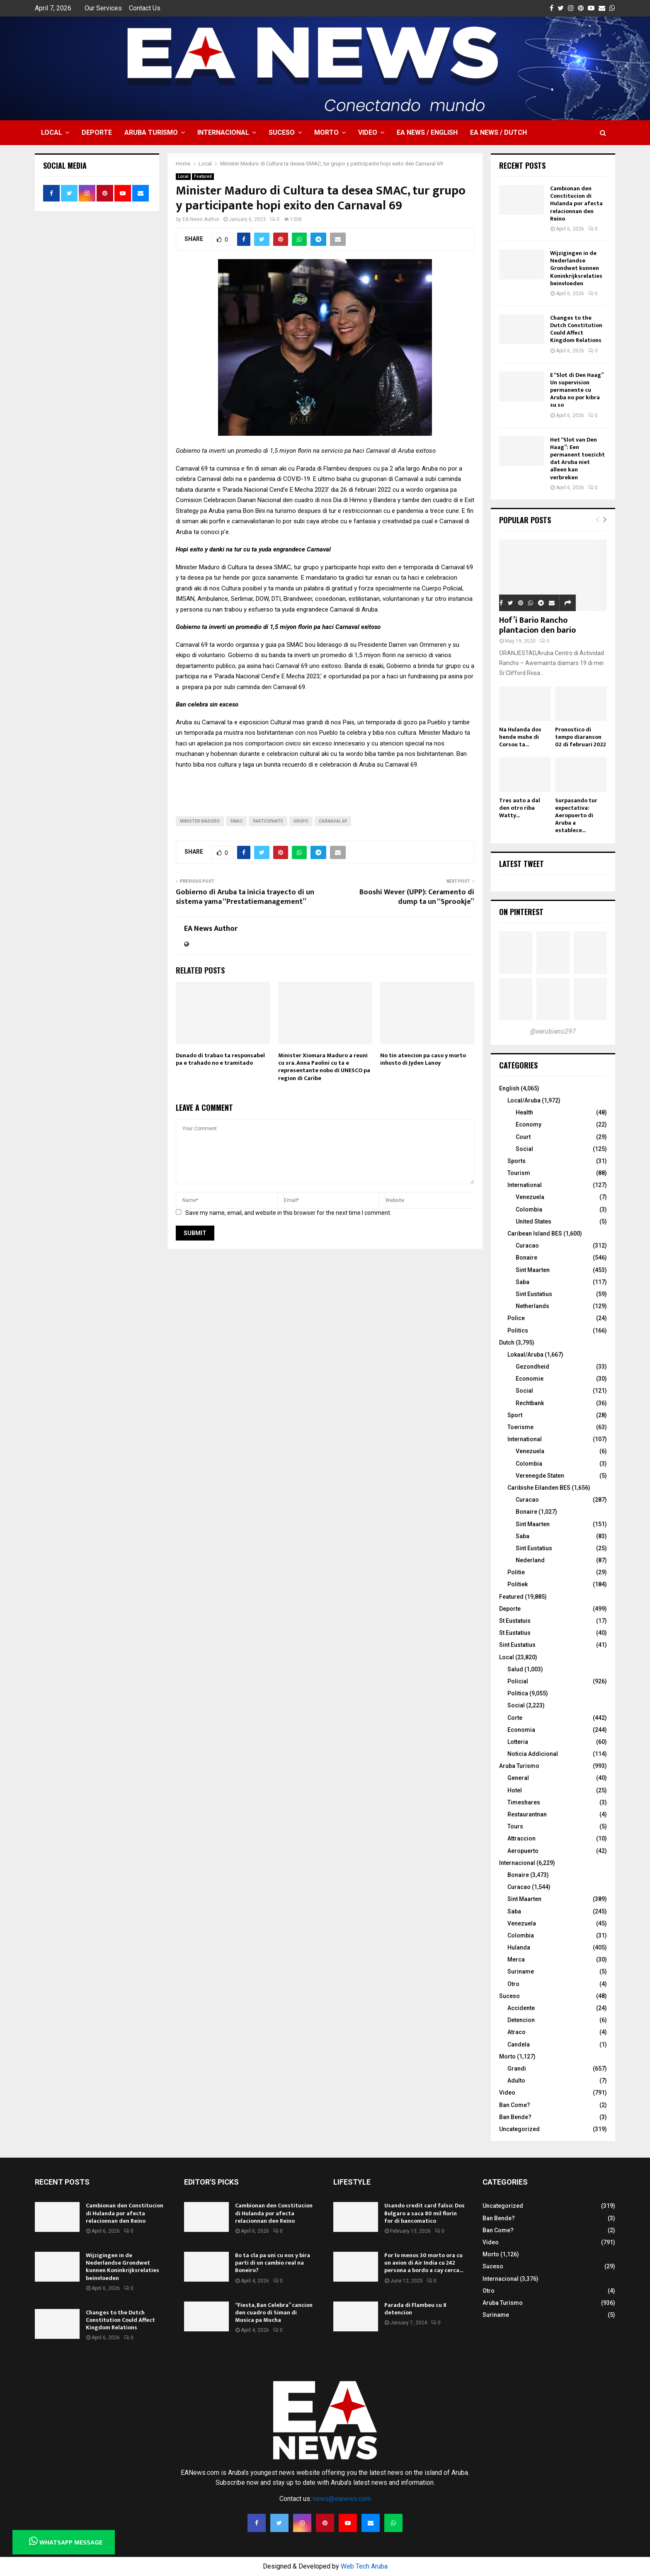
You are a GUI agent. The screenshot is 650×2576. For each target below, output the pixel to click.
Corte (514, 1717)
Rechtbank (530, 1403)
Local (51, 132)
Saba (522, 1282)
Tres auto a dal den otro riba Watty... (519, 808)
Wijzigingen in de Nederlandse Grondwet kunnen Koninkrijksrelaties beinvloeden (576, 268)
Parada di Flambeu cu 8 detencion (415, 2308)
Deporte (97, 132)
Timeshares (523, 1802)
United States (533, 1221)
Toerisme (520, 1427)
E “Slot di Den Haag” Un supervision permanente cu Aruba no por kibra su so (576, 390)
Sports (516, 1161)
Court (523, 1137)
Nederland (530, 1560)
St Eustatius (515, 1632)
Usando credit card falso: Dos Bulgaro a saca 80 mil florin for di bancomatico (424, 2213)
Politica (517, 1693)
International (524, 1185)
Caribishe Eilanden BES (538, 1487)
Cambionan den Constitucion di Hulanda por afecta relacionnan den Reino (576, 203)
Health (524, 1112)
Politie (516, 1572)
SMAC (236, 821)
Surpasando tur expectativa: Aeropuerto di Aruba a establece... (576, 815)
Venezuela (530, 1197)
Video (367, 132)
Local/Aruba (524, 1100)
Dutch (506, 1342)
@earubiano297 (553, 1031)
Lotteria (517, 1741)
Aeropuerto (522, 1851)
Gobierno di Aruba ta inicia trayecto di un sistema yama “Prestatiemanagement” (245, 897)
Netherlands (532, 1306)
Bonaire (526, 1257)
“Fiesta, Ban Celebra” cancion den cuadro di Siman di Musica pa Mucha (274, 2312)
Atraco (516, 2032)
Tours (515, 1826)
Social (524, 1149)
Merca (516, 1959)
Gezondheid (532, 1366)
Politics (517, 1330)
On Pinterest (521, 911)
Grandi (516, 2068)
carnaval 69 (333, 821)
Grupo (300, 821)
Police (516, 1318)
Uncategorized (519, 2129)
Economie (529, 1378)
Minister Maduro (200, 821)
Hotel (514, 1790)
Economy (528, 1124)
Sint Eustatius (534, 1294)
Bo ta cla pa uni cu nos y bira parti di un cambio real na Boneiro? (272, 2263)
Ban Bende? (515, 2117)
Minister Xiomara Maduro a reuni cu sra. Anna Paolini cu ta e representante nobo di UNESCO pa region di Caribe (324, 1067)
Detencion (521, 2020)
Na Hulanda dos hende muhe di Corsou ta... (520, 737)
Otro (513, 1984)
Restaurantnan (527, 1814)
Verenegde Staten (540, 1475)
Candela (518, 2044)
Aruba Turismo (151, 132)
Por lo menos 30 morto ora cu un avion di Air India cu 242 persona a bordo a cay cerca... (423, 2263)
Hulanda (518, 1947)
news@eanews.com (342, 2499)
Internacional (223, 132)
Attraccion (521, 1838)
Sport (514, 1415)
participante (268, 821)
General (518, 1778)
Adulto (516, 2080)
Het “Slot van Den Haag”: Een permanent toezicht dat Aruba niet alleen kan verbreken (577, 458)
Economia (521, 1729)
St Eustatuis (515, 1620)
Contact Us (144, 8)
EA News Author (200, 219)
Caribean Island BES (534, 1233)
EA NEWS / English (427, 132)
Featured (203, 176)
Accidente (521, 2008)
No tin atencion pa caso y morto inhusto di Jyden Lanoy (423, 1059)
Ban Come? (514, 2105)
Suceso (282, 132)
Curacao (527, 1245)
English (509, 1088)
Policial (517, 1681)
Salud (515, 1669)
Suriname (520, 1971)
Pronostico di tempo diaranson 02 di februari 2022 (580, 737)
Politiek (517, 1584)
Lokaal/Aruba (525, 1354)
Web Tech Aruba (364, 2566)
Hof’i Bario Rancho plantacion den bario (537, 625)
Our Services (103, 8)
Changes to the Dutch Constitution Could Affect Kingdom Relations (576, 329)
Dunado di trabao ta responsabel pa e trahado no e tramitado (220, 1059)
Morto (326, 132)
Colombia (529, 1209)
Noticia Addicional (532, 1754)
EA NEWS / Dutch (498, 132)
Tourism (518, 1173)
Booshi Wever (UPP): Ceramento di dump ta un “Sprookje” (416, 897)
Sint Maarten (533, 1270)
